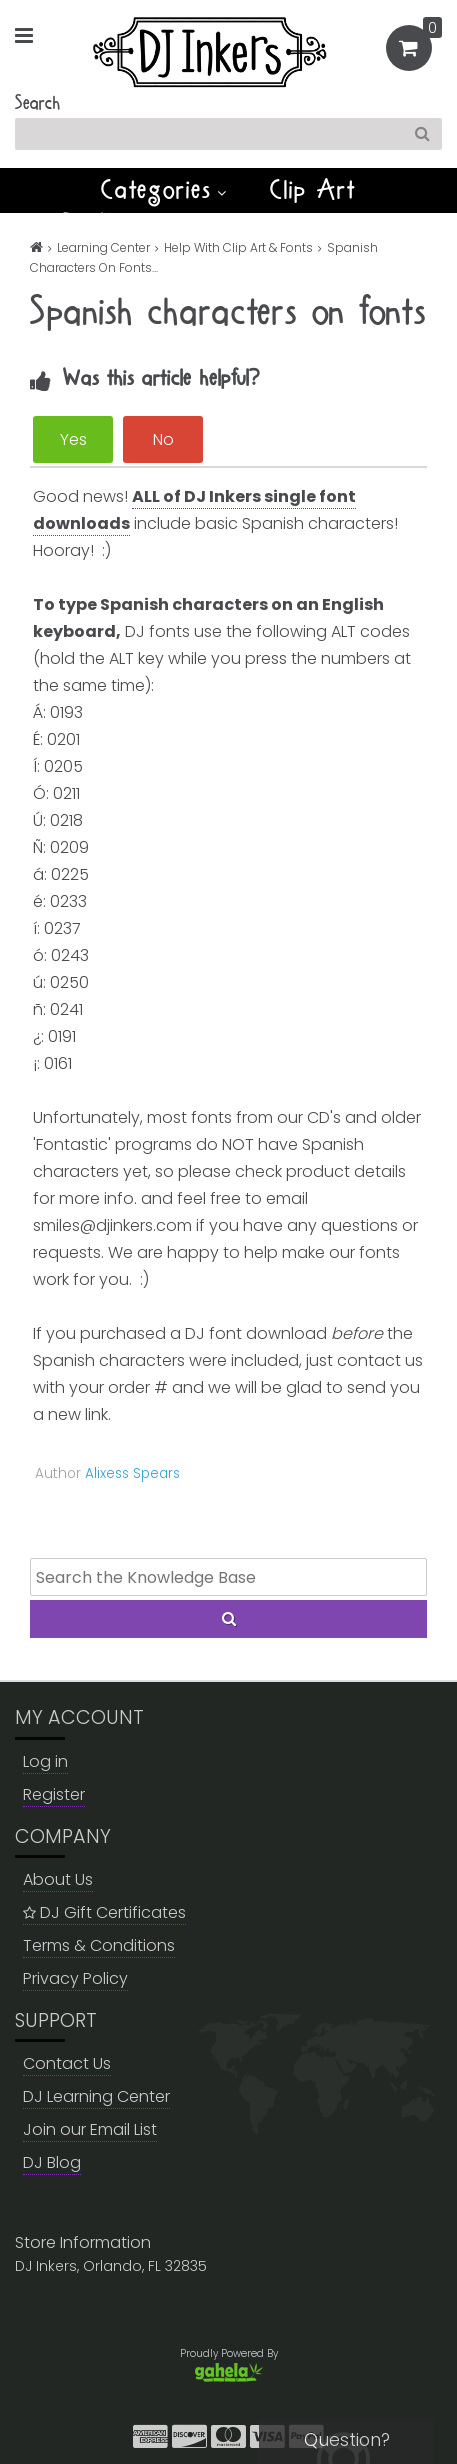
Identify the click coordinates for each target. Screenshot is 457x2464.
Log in (45, 1761)
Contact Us (67, 2063)
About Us (58, 1879)
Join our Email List (90, 2129)
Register (54, 1794)
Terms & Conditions (99, 1945)
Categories (163, 190)
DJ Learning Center (96, 2096)
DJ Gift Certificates (104, 1912)
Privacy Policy (75, 1978)
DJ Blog (52, 2162)
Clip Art (313, 190)
